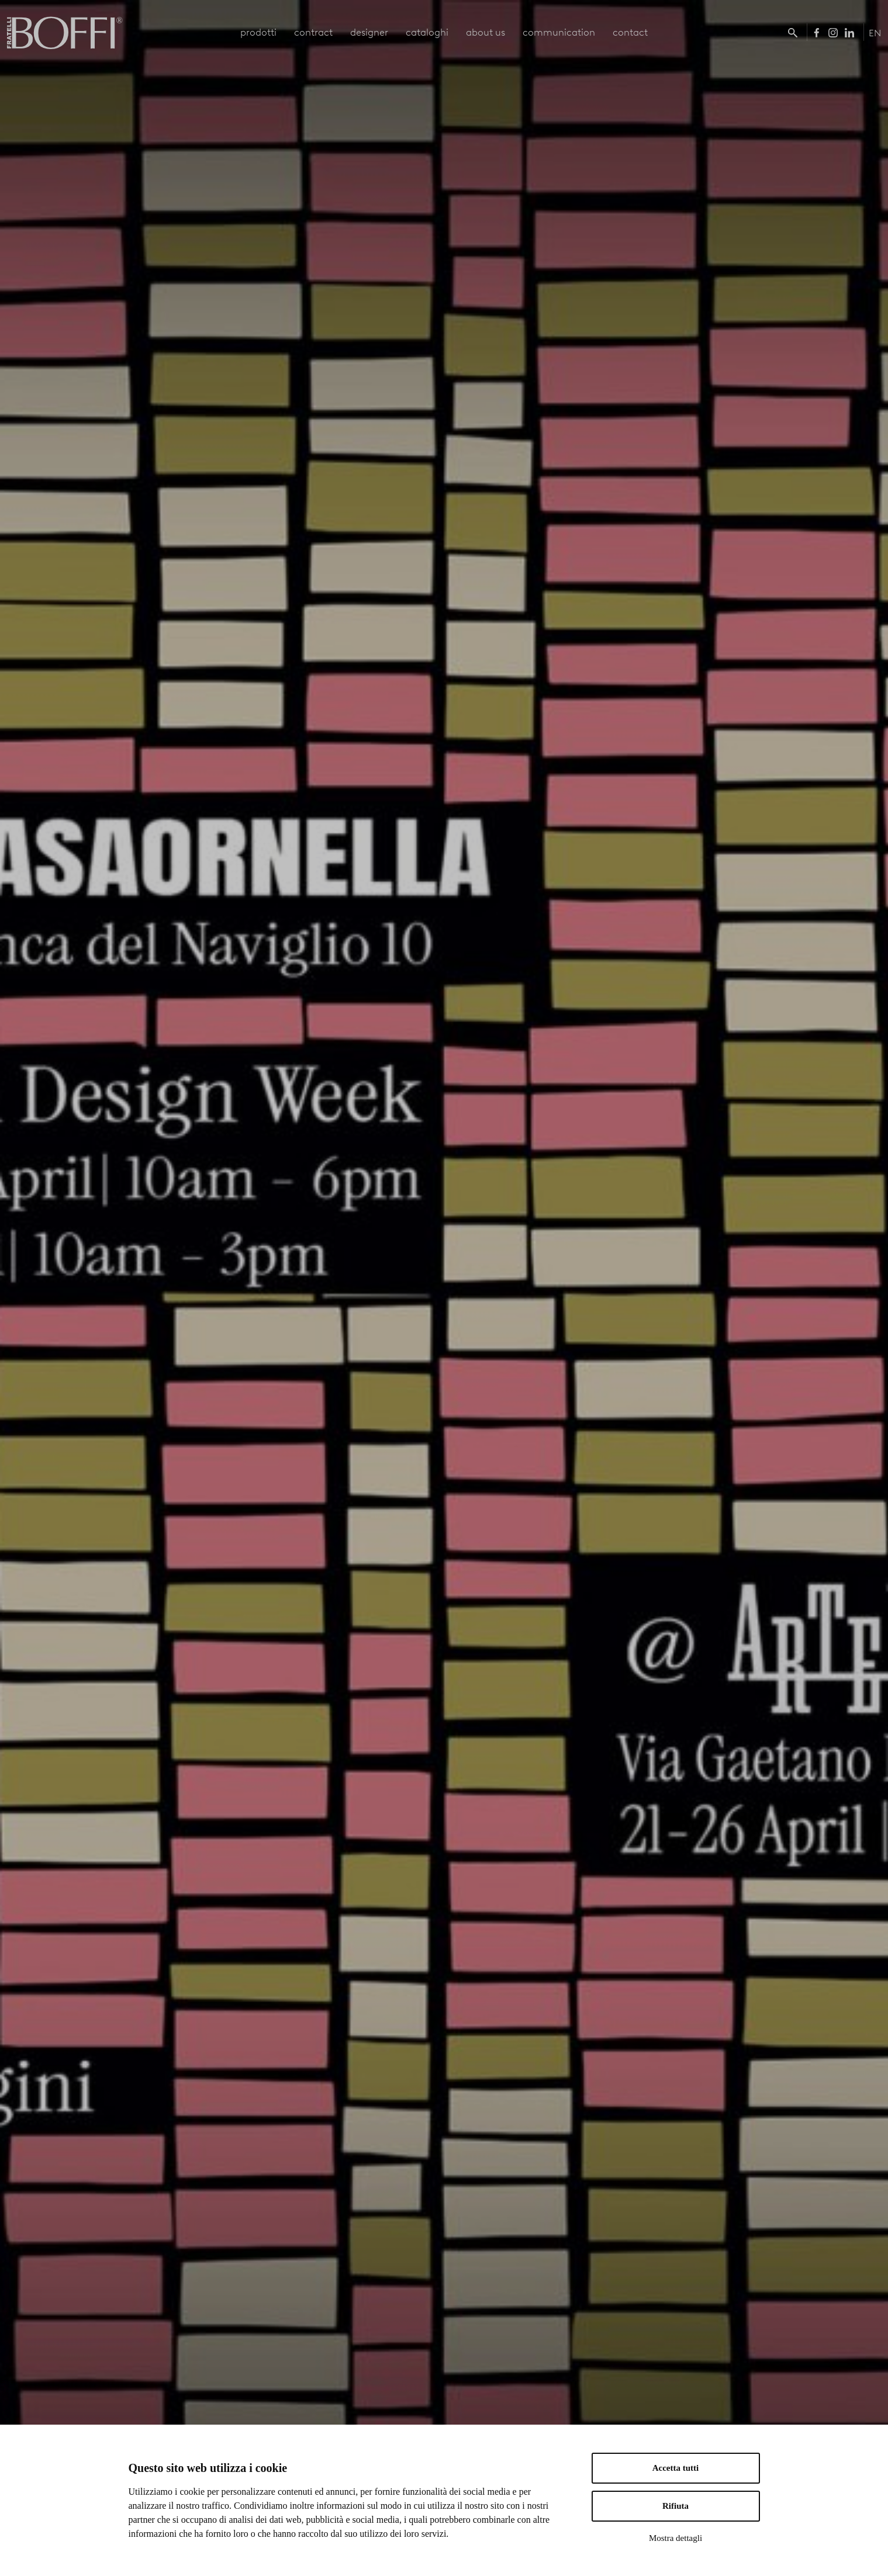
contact (630, 32)
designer (369, 32)
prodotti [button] (258, 32)
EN (875, 33)
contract (313, 32)
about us (485, 32)
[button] (795, 32)
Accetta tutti (675, 2468)
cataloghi (427, 32)
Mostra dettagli (675, 2538)
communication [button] (559, 32)
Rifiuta (675, 2506)
